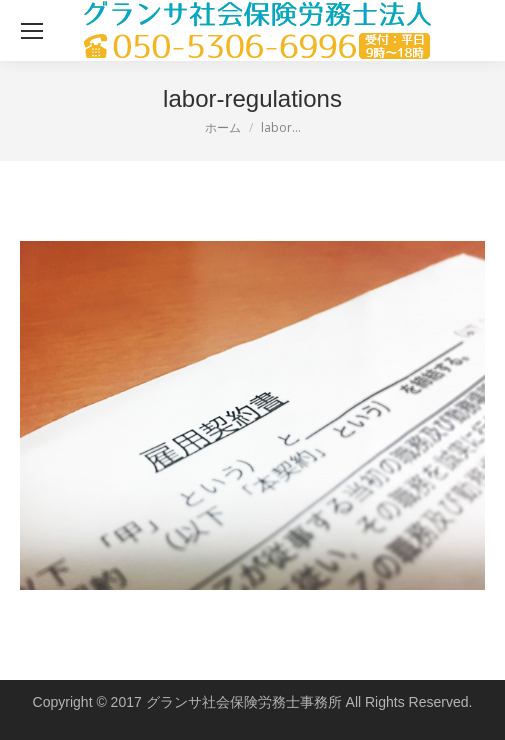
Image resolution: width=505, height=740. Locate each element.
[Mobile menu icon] (32, 31)
